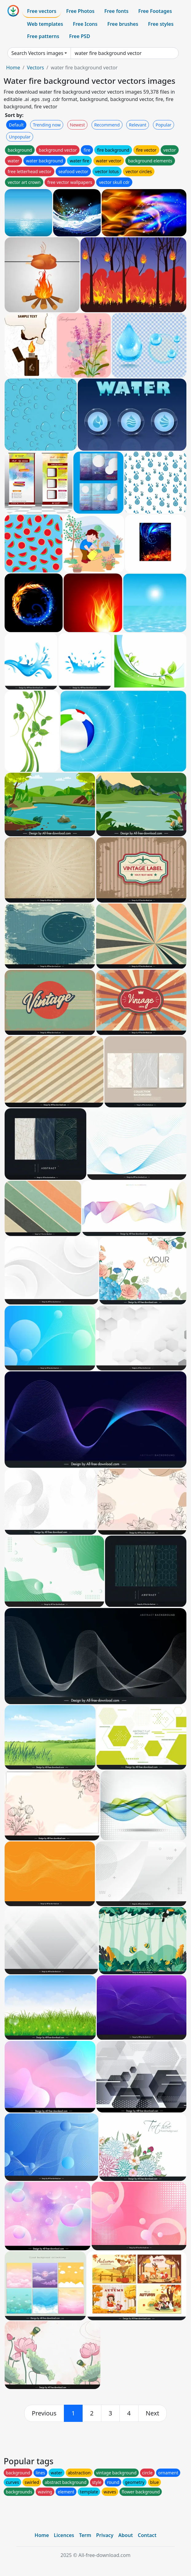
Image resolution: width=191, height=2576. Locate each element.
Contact (147, 2535)
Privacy (104, 2535)
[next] (152, 2413)
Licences (64, 2535)
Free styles (160, 24)
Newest (77, 125)
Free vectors (41, 11)
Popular (163, 125)
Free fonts (116, 11)
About (125, 2535)
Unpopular (19, 137)
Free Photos (80, 11)
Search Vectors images (37, 53)
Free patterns (43, 36)
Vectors (35, 67)
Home (13, 67)
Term (85, 2535)
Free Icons (85, 24)
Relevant (137, 125)
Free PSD (79, 36)
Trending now (46, 125)
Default (16, 125)
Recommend (107, 125)
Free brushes (122, 24)
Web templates (45, 24)
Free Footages (155, 11)
